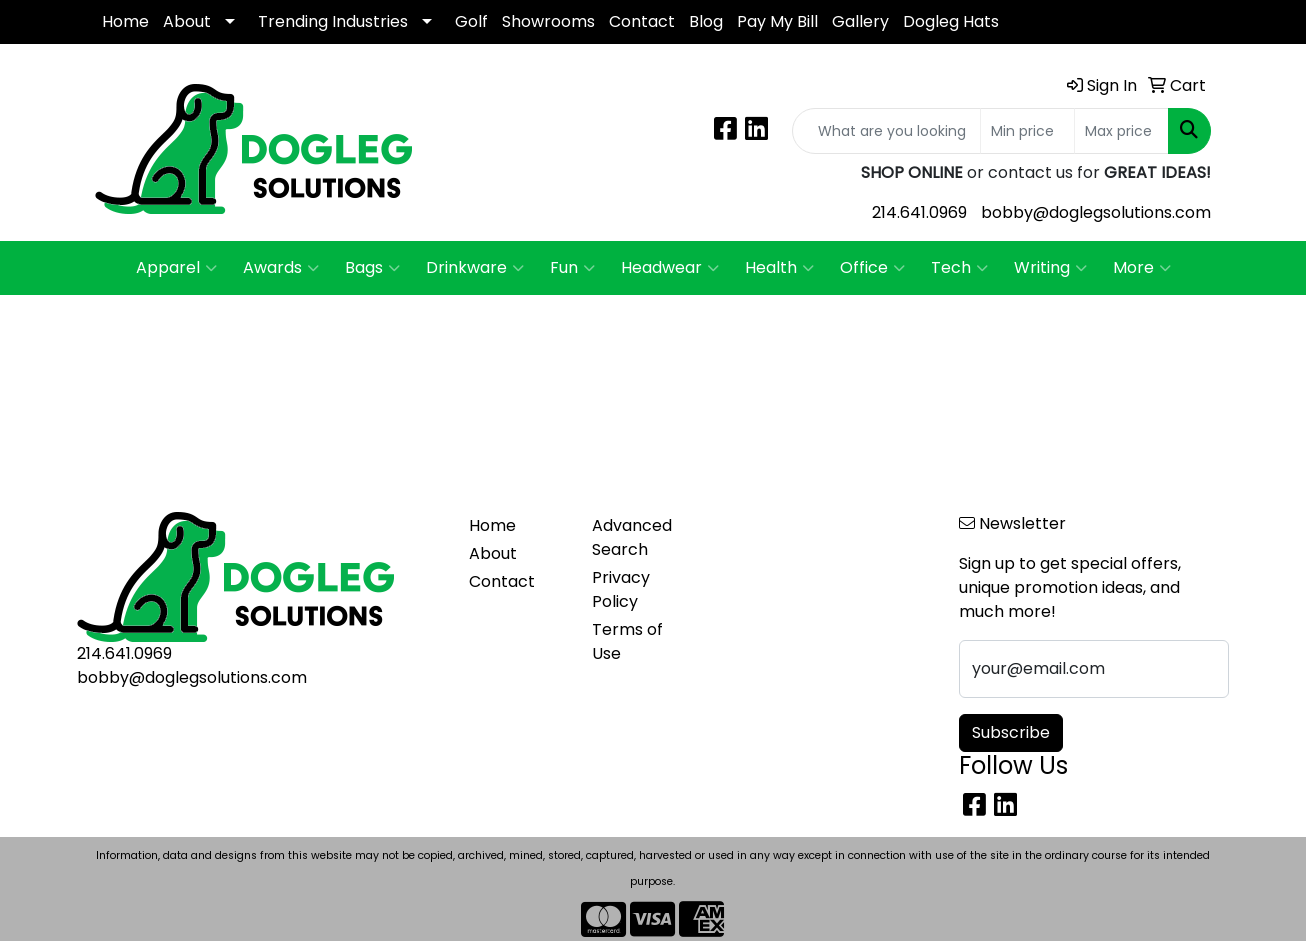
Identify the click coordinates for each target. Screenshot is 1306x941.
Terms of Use (627, 641)
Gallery (860, 21)
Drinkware (475, 268)
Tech (959, 268)
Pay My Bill (777, 21)
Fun (572, 268)
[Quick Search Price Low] (1027, 131)
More (1142, 268)
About (187, 21)
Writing (1050, 268)
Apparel (176, 268)
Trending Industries (333, 21)
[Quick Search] (886, 131)
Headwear (670, 268)
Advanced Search (632, 537)
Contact (642, 21)
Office (872, 268)
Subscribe (1011, 732)
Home (125, 21)
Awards (281, 268)
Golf (471, 21)
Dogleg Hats (951, 21)
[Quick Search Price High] (1121, 131)
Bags (372, 268)
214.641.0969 (919, 212)
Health (779, 268)
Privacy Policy (621, 589)
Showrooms (548, 21)
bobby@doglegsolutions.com (1096, 212)
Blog (706, 21)
